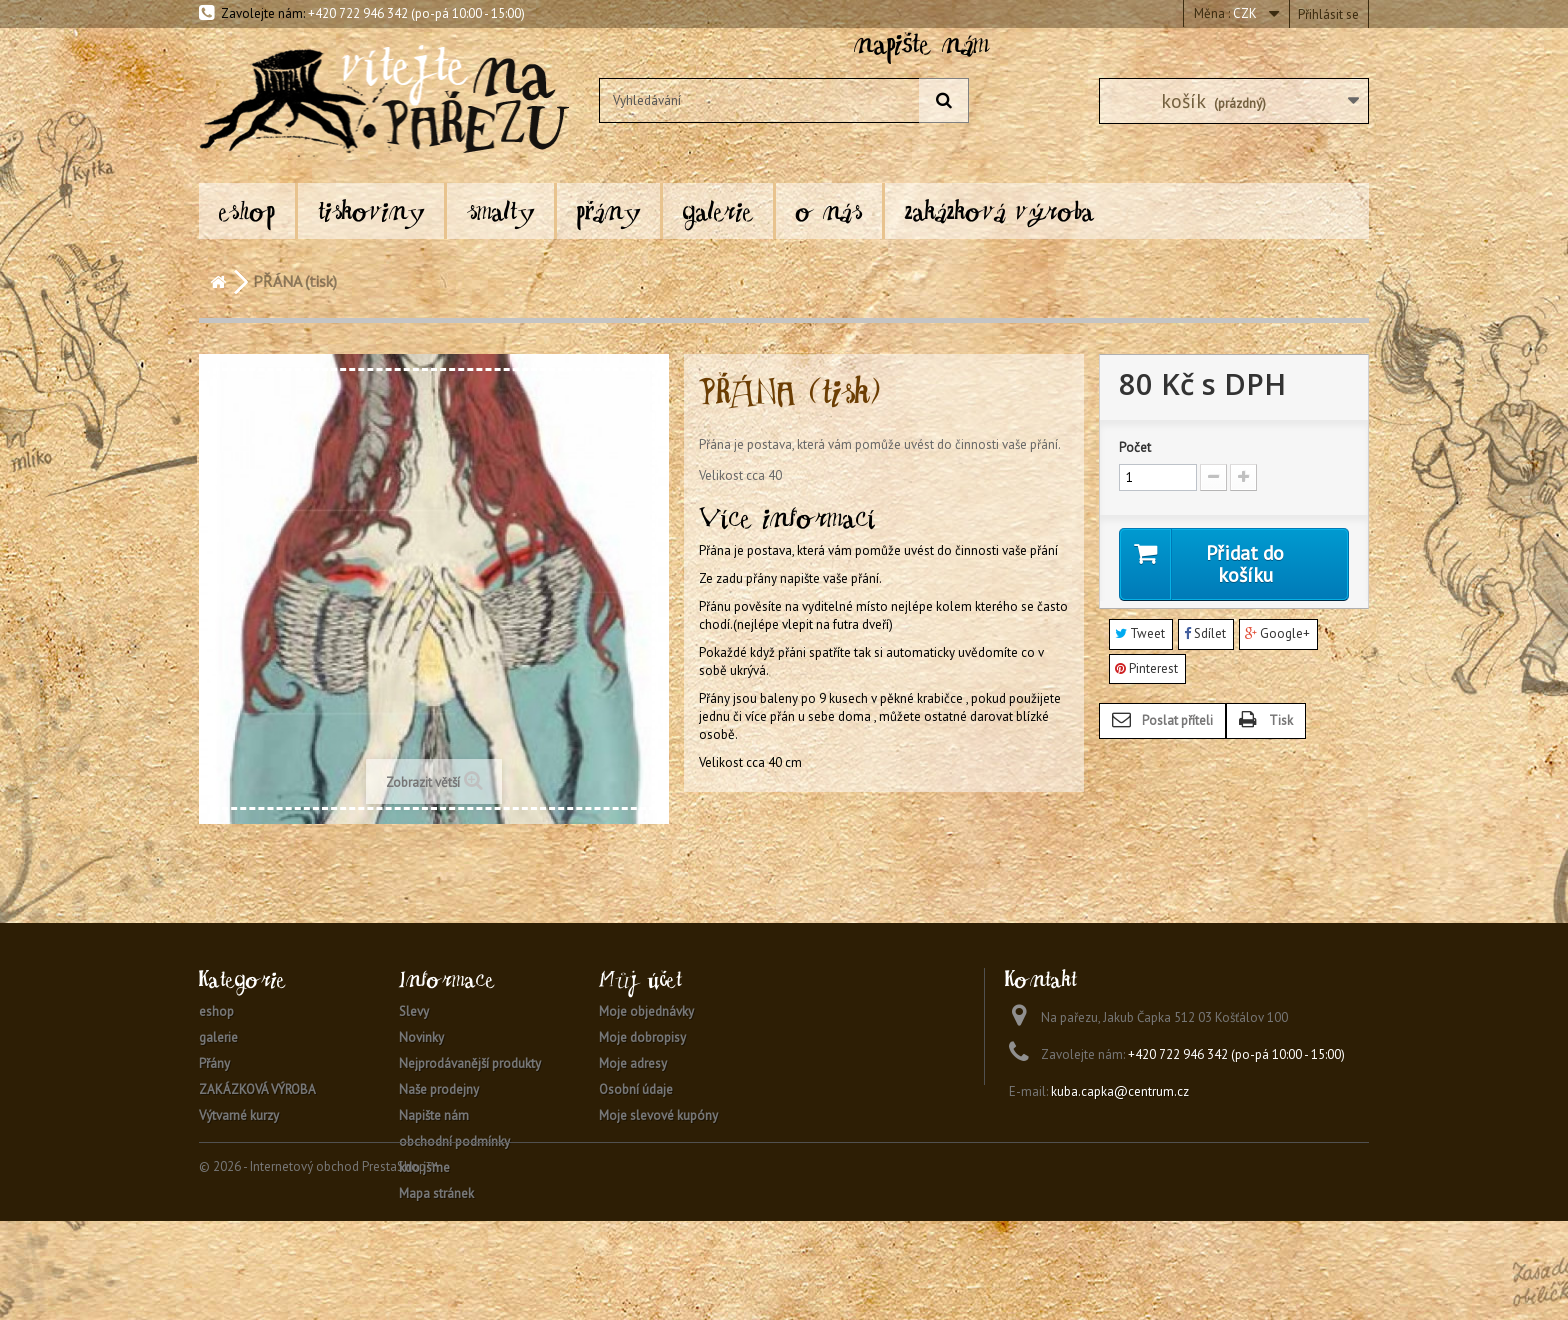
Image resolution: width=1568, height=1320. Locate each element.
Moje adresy (633, 1063)
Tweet (1140, 634)
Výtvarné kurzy (239, 1115)
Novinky (421, 1037)
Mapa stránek (436, 1193)
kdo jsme (424, 1167)
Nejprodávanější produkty (470, 1063)
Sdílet (1205, 634)
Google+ (1277, 634)
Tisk (1281, 721)
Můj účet (640, 979)
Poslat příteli (1177, 721)
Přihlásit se (1328, 14)
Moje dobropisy (642, 1037)
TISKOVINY (371, 210)
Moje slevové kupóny (658, 1115)
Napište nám (434, 1115)
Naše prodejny (439, 1089)
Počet (1135, 447)
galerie (718, 210)
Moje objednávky (646, 1011)
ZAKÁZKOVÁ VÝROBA (999, 210)
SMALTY (500, 210)
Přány (608, 210)
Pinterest (1146, 668)
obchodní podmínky (454, 1141)
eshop (247, 210)
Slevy (414, 1011)
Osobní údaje (636, 1089)
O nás (829, 210)
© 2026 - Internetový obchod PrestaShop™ (318, 1265)
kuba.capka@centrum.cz (1120, 1091)
